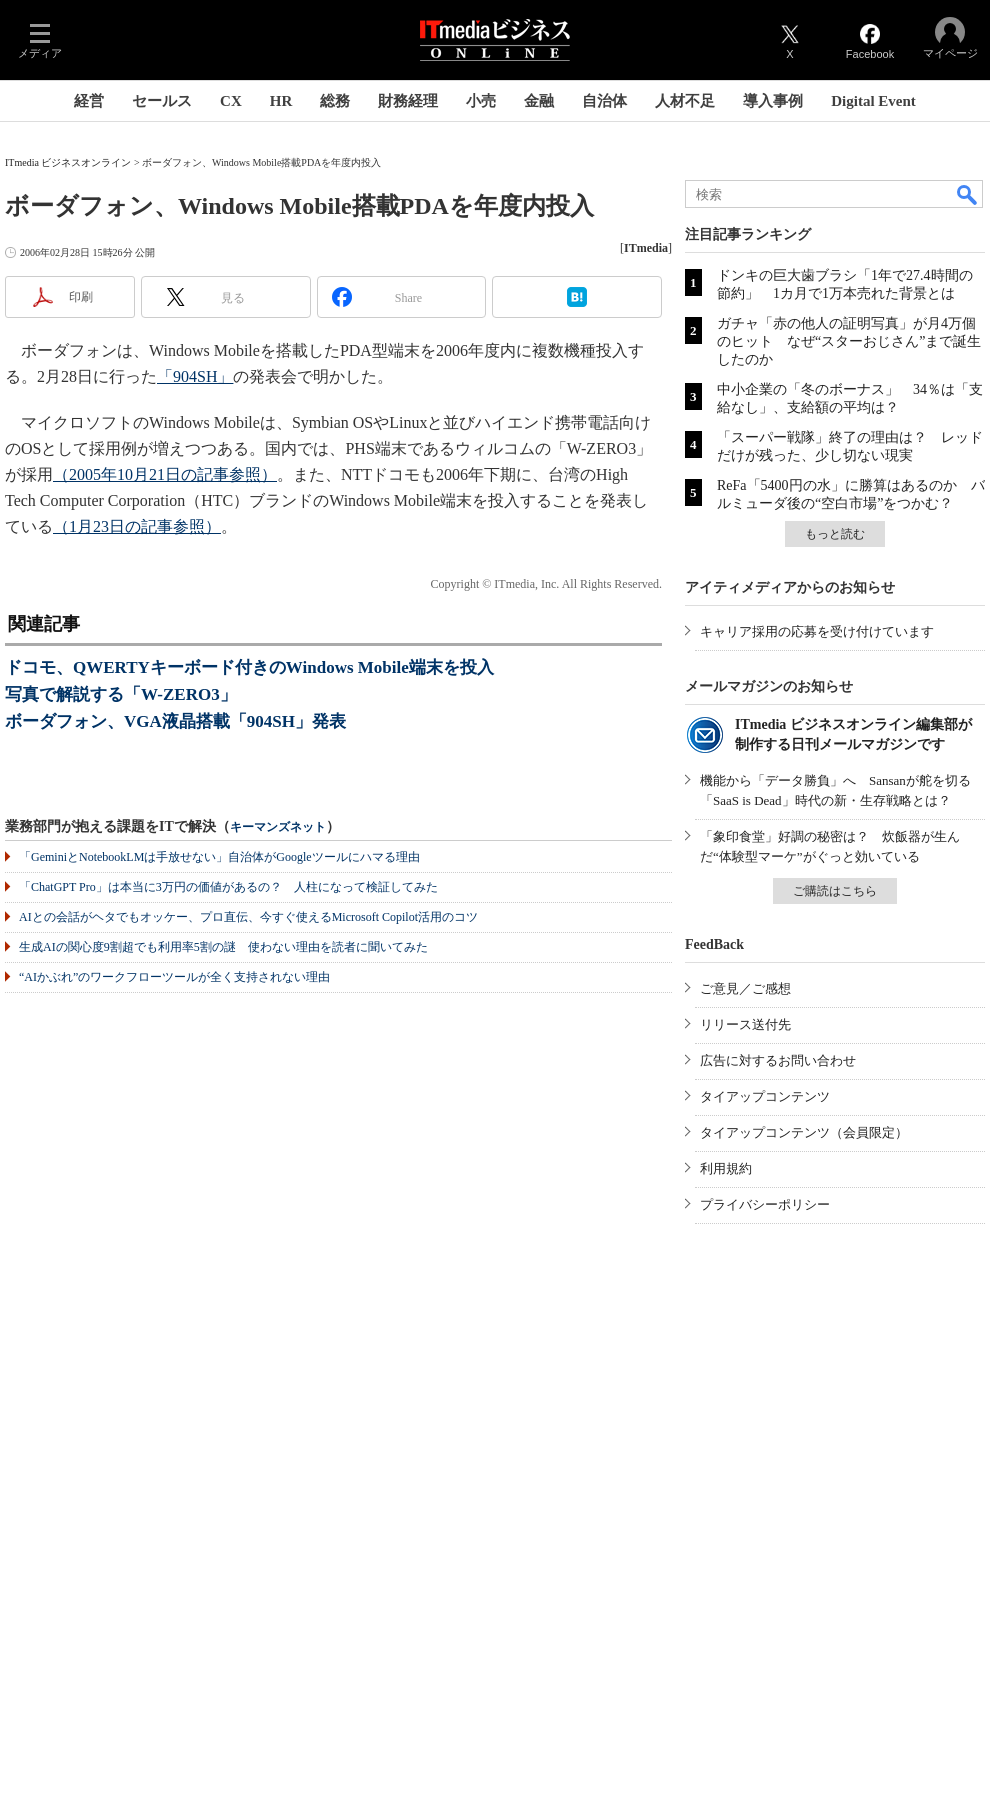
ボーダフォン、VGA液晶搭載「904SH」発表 (175, 721)
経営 (89, 101)
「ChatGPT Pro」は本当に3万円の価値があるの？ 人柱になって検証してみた (228, 887)
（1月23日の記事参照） (137, 526)
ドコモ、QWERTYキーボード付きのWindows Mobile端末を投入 (249, 667)
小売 (481, 101)
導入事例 (773, 101)
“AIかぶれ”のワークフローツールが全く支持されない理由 (174, 977)
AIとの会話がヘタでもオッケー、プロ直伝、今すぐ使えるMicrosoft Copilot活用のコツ (248, 917)
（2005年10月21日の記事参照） (165, 474)
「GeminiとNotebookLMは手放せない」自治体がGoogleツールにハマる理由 (219, 857)
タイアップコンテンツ (765, 1096)
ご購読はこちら (835, 891)
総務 (335, 101)
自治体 (604, 101)
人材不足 (685, 101)
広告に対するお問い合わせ (778, 1060)
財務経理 (408, 101)
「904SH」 (195, 376)
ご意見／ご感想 (745, 988)
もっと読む (835, 534)
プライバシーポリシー (765, 1204)
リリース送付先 (745, 1024)
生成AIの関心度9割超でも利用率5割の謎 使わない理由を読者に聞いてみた (223, 947)
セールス (162, 101)
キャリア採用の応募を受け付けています (817, 631)
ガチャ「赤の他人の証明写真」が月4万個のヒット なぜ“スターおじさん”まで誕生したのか (849, 341)
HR (281, 101)
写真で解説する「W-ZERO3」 (121, 694)
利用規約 (726, 1168)
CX (231, 101)
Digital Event (873, 101)
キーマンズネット (278, 827)
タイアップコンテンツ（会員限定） (804, 1132)
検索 (968, 194)
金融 (539, 101)
